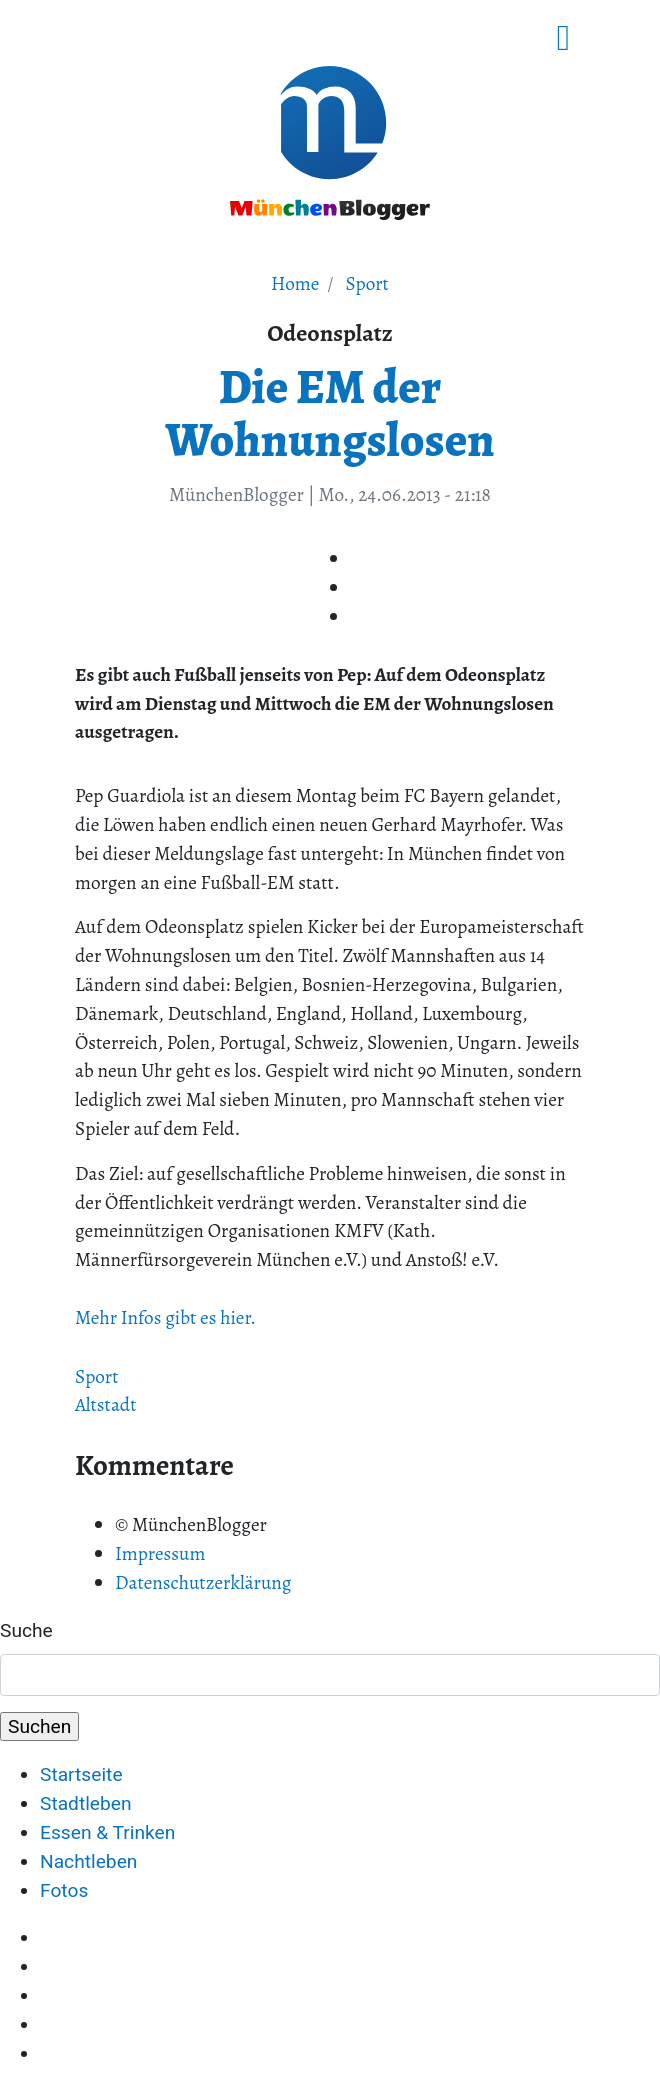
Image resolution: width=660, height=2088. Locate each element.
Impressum (160, 1553)
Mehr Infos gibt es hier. (165, 1317)
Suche (26, 1630)
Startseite (81, 1774)
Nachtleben (88, 1861)
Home (295, 283)
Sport (367, 283)
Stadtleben (86, 1803)
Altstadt (105, 1404)
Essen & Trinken (107, 1832)
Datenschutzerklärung (203, 1582)
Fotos (64, 1890)
